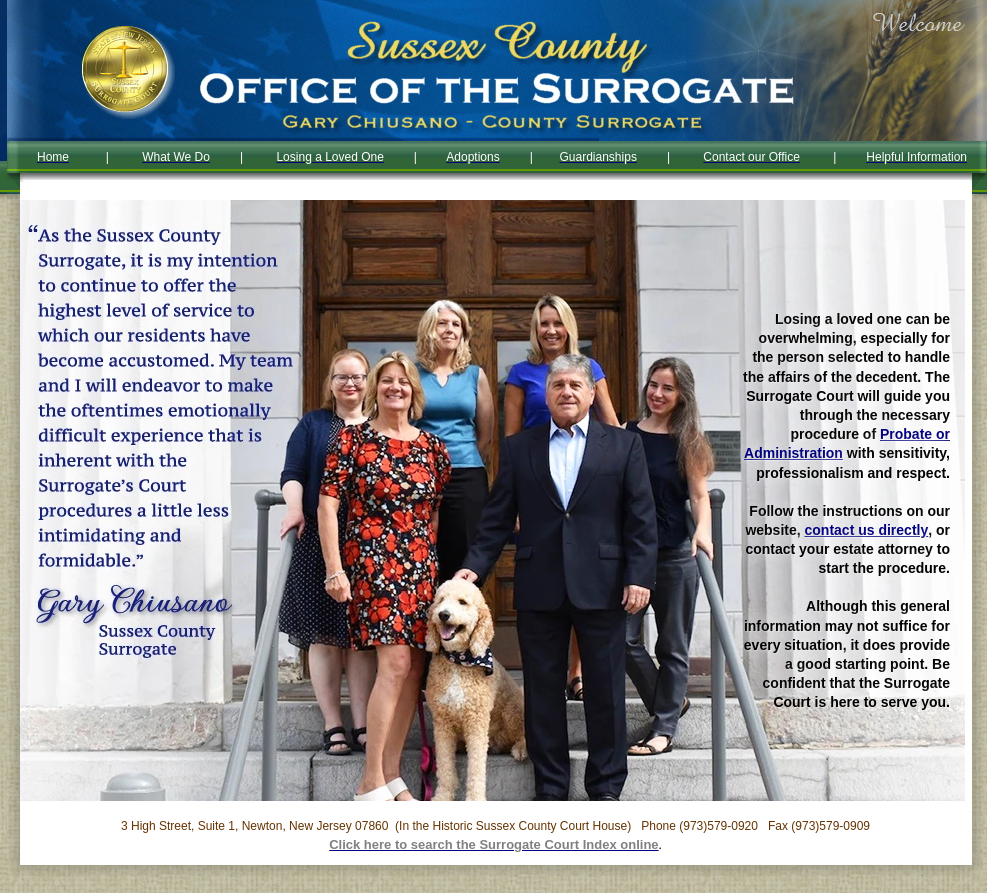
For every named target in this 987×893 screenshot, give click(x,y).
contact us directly (867, 530)
